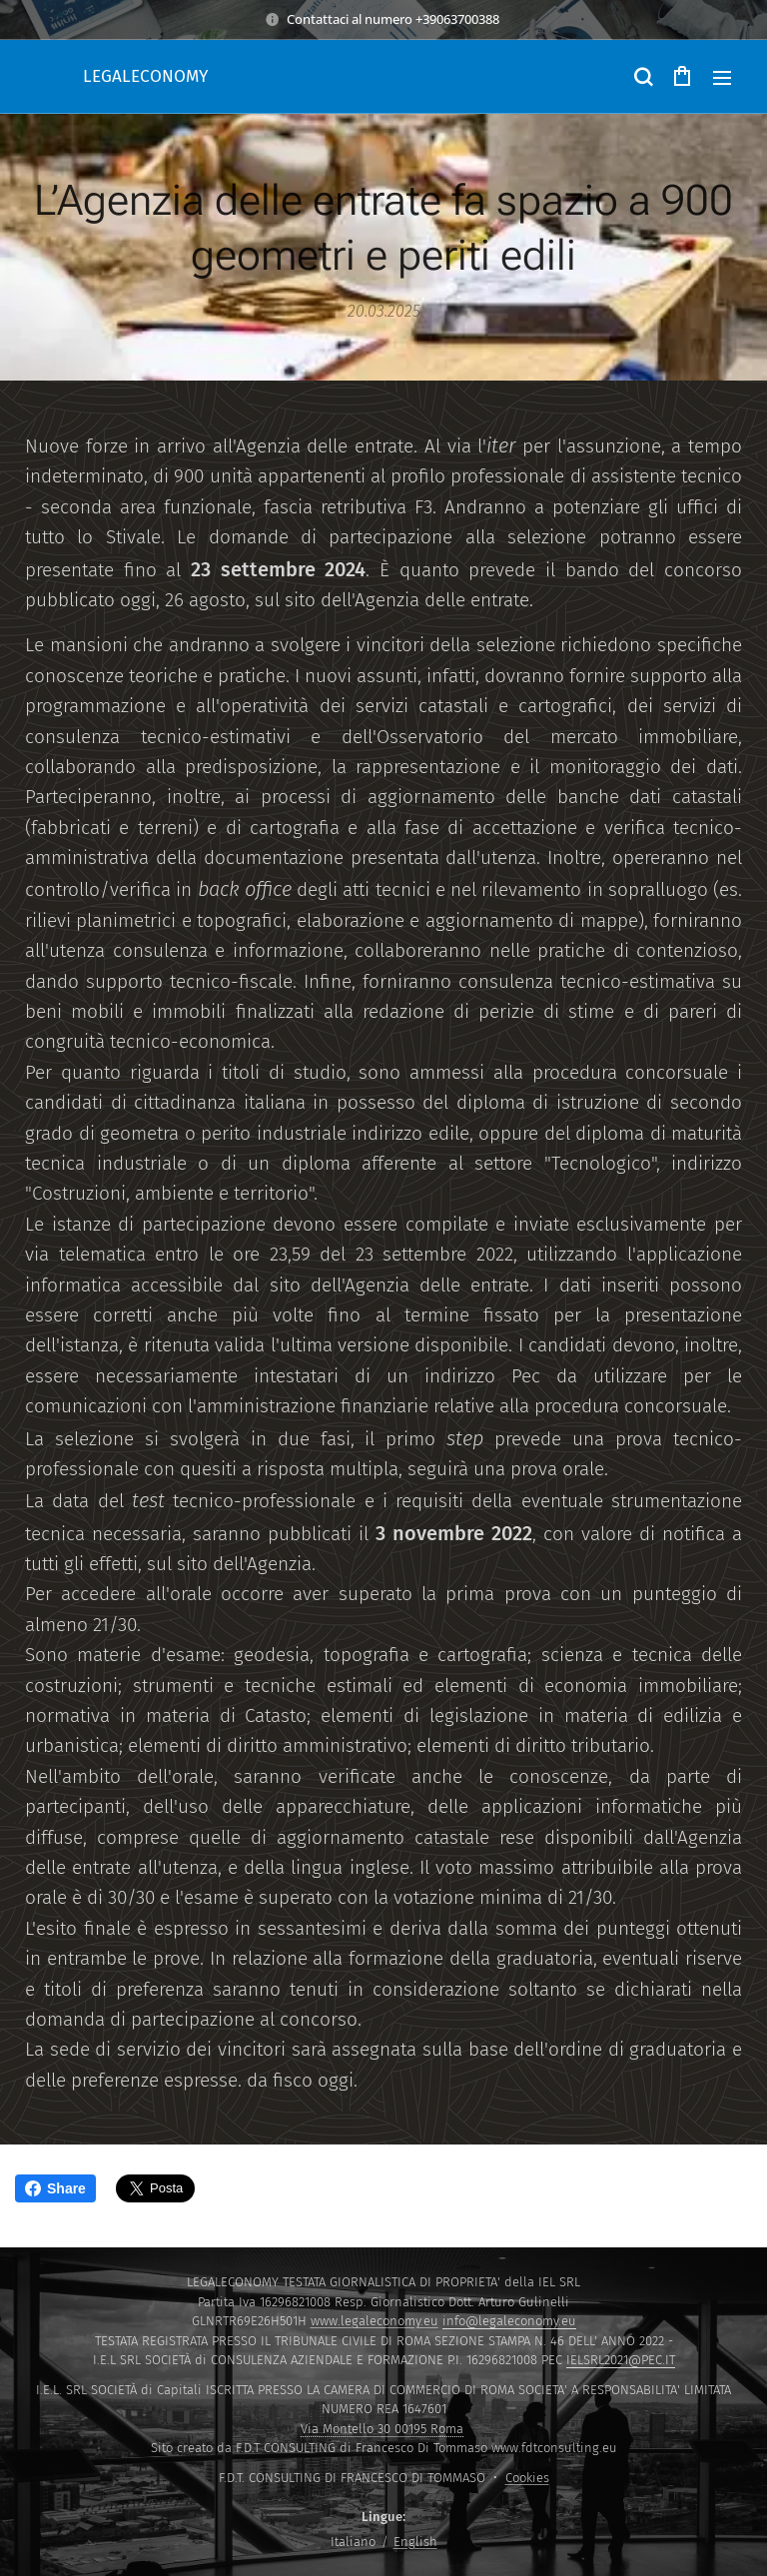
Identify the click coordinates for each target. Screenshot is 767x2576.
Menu (722, 78)
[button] (642, 77)
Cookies (527, 2477)
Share (55, 2188)
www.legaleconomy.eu (374, 2320)
